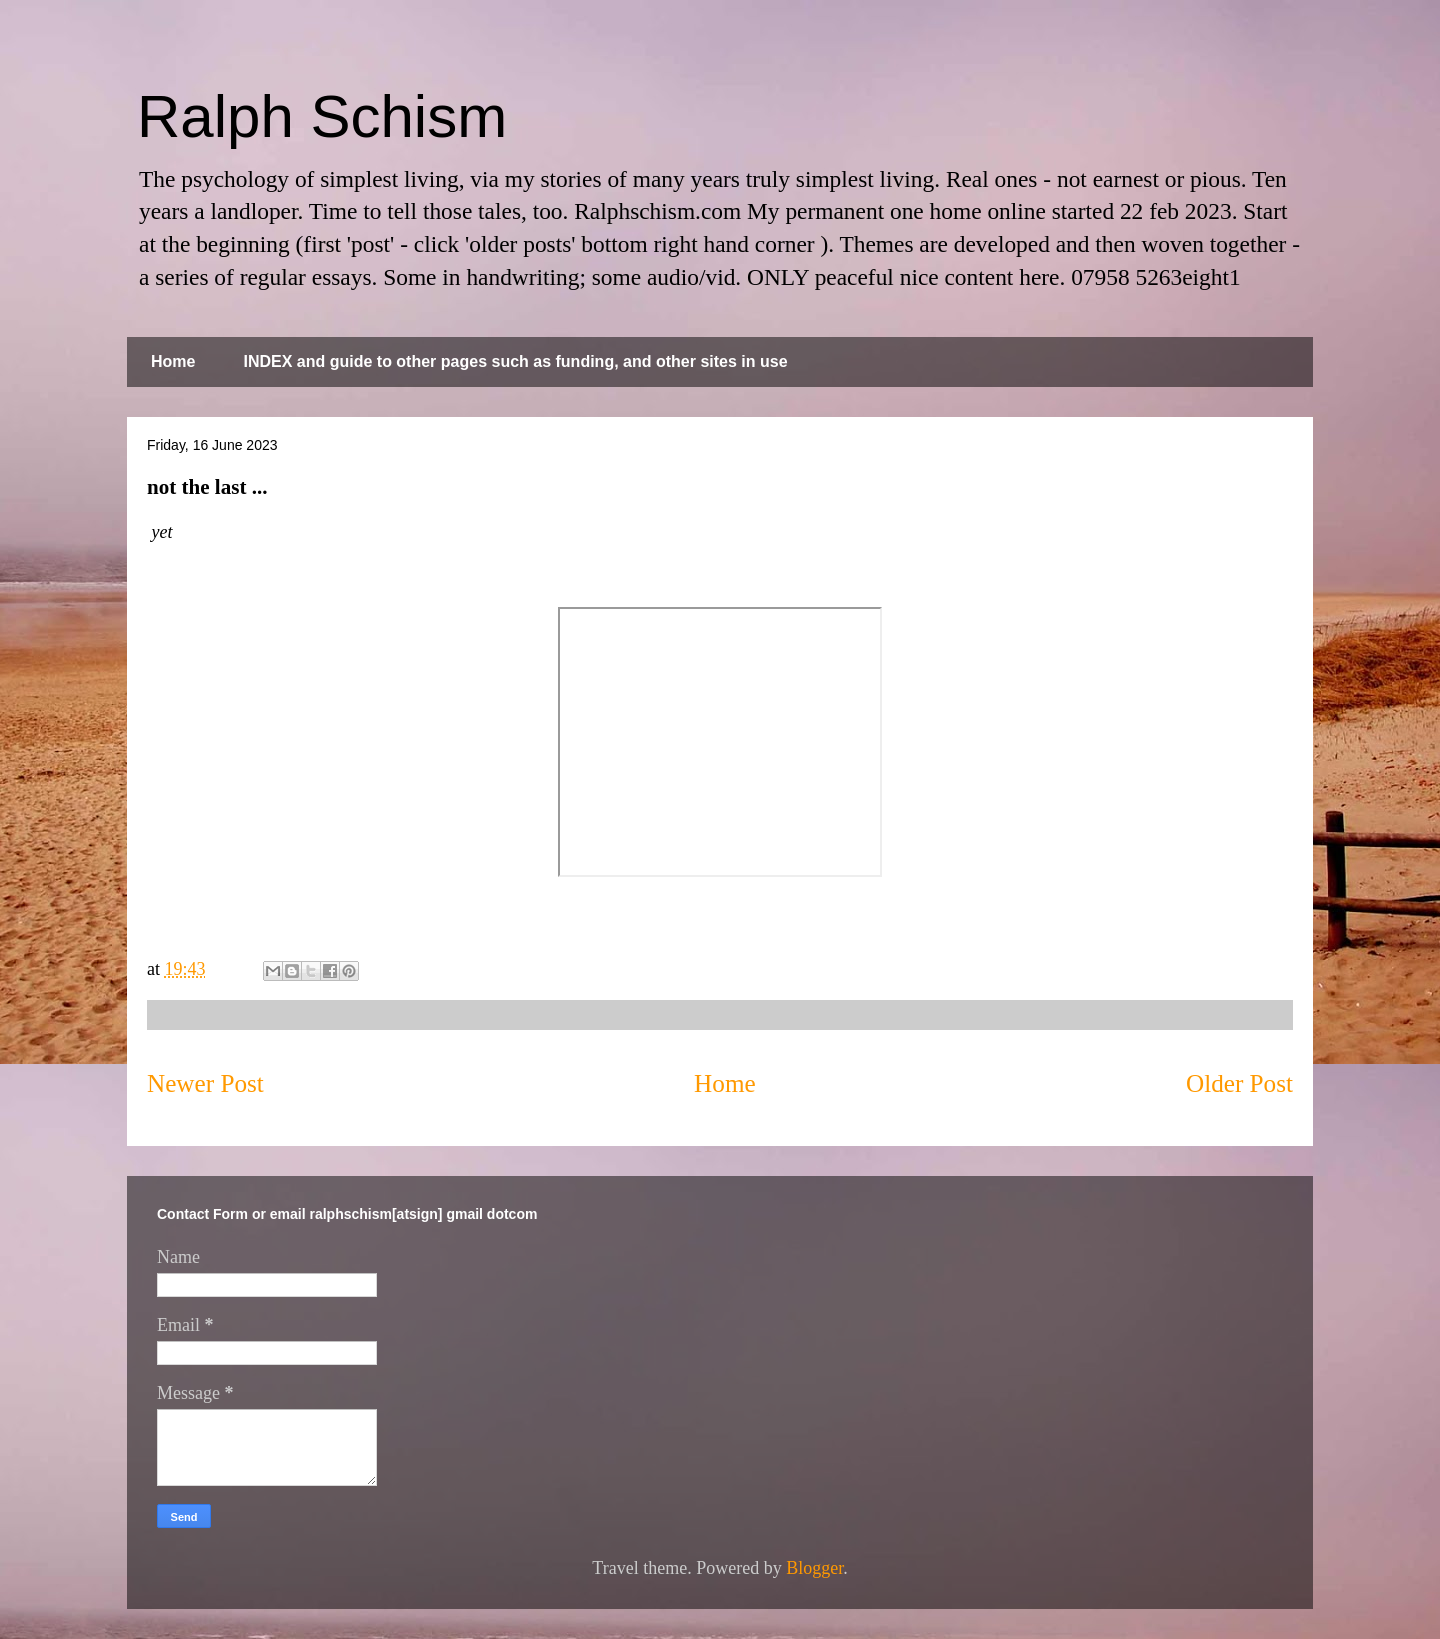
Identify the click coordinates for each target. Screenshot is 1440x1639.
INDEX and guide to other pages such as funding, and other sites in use (515, 361)
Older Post (1239, 1083)
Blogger (814, 1568)
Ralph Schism (322, 116)
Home (173, 361)
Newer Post (205, 1083)
